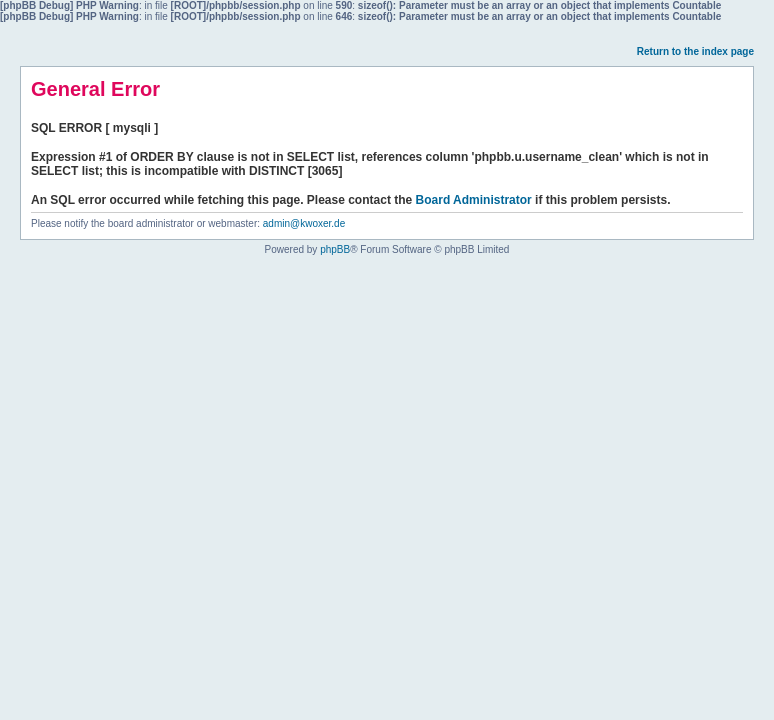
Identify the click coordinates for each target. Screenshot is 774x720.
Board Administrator (474, 200)
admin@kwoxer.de (304, 223)
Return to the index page (695, 51)
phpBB (335, 249)
